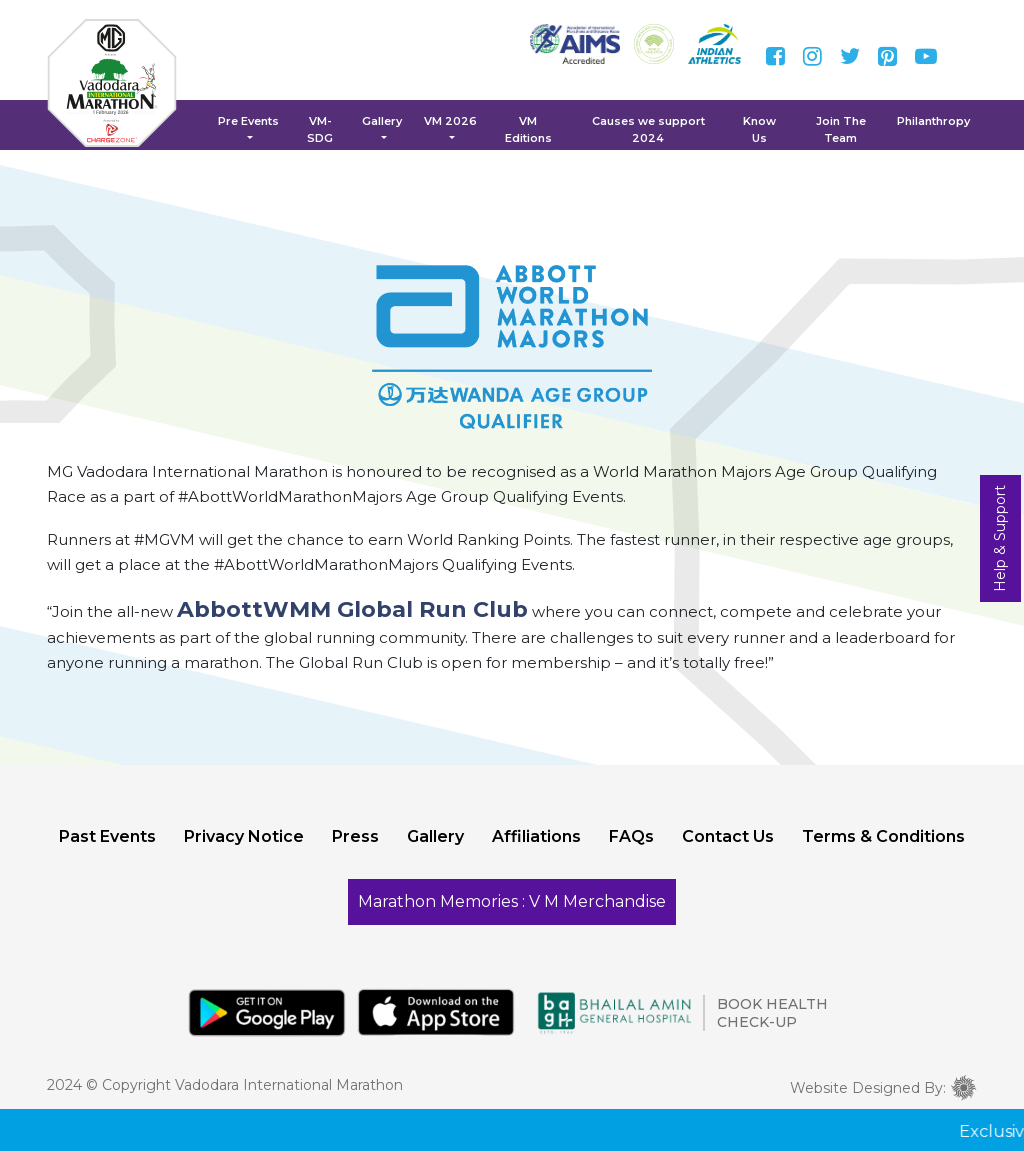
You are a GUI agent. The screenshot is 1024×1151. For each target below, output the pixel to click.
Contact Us (728, 836)
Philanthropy (933, 121)
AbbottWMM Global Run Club (352, 609)
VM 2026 (450, 121)
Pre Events (248, 121)
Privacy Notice (244, 836)
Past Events (107, 836)
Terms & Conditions (883, 836)
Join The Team (841, 129)
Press (355, 836)
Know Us (759, 129)
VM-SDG (320, 129)
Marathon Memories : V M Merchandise (512, 901)
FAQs (631, 836)
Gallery (382, 121)
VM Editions (528, 129)
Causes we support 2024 (648, 129)
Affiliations (536, 836)
